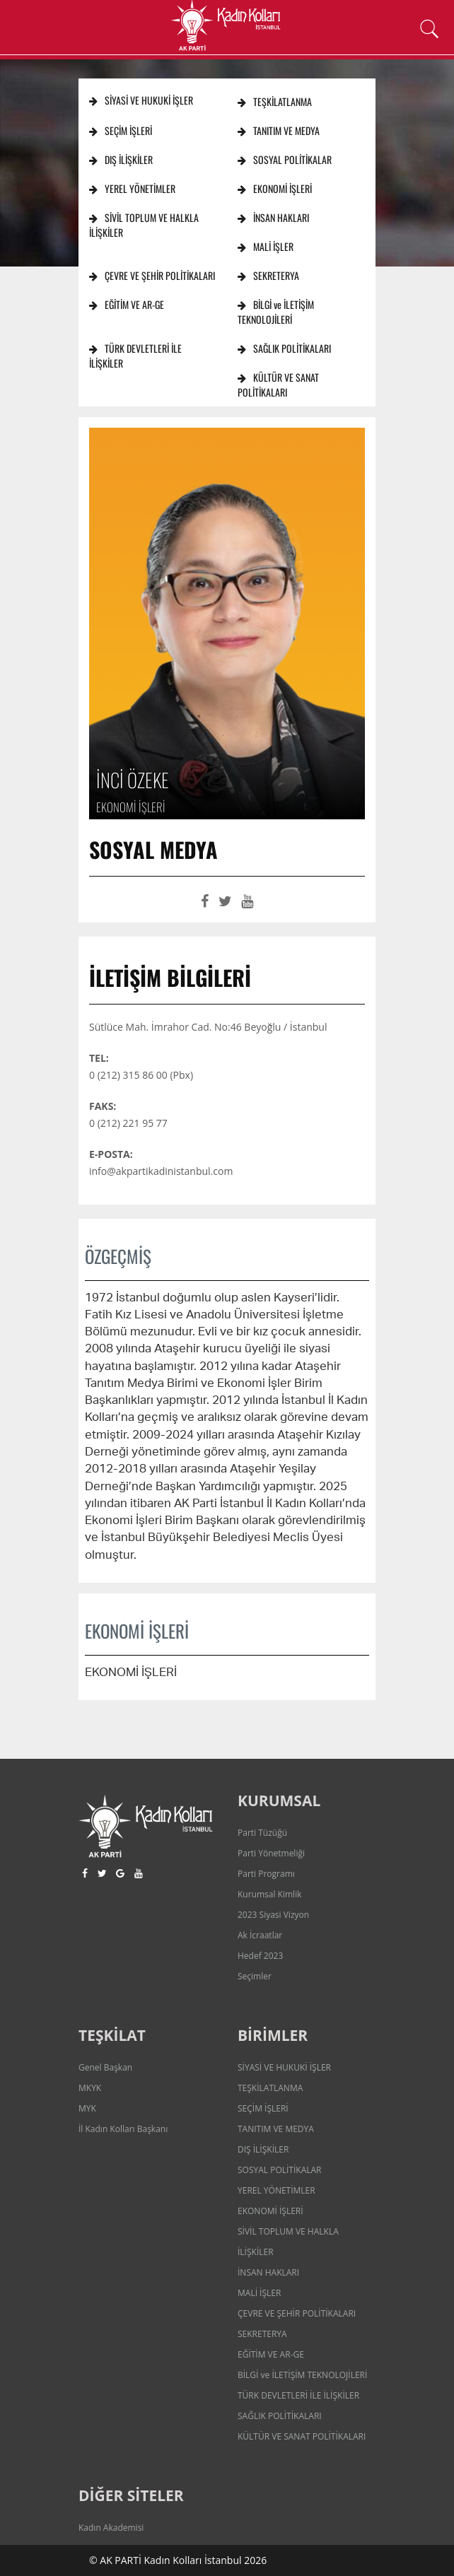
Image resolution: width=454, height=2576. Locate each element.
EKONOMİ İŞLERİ (275, 188)
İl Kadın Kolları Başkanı (123, 2129)
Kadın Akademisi (111, 2528)
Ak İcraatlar (260, 1935)
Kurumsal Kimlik (269, 1894)
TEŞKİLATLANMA (275, 101)
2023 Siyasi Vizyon (273, 1915)
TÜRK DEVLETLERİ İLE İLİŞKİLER (135, 355)
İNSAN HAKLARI (273, 217)
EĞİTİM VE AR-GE (126, 304)
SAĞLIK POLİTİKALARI (284, 348)
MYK (87, 2108)
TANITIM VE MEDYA (279, 130)
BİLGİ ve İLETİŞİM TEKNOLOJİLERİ (276, 312)
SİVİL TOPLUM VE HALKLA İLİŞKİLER (144, 225)
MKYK (89, 2088)
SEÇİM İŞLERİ (120, 130)
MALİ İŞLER (265, 246)
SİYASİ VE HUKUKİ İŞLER (141, 100)
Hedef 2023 (260, 1956)
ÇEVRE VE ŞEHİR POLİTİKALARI (152, 275)
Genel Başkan (105, 2067)
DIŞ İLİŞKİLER (121, 159)
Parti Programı (266, 1874)
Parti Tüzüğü (262, 1833)
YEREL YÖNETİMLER (132, 188)
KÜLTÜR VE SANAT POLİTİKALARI (278, 384)
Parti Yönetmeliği (271, 1853)
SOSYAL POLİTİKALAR (285, 159)
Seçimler (255, 1976)
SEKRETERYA (268, 275)
